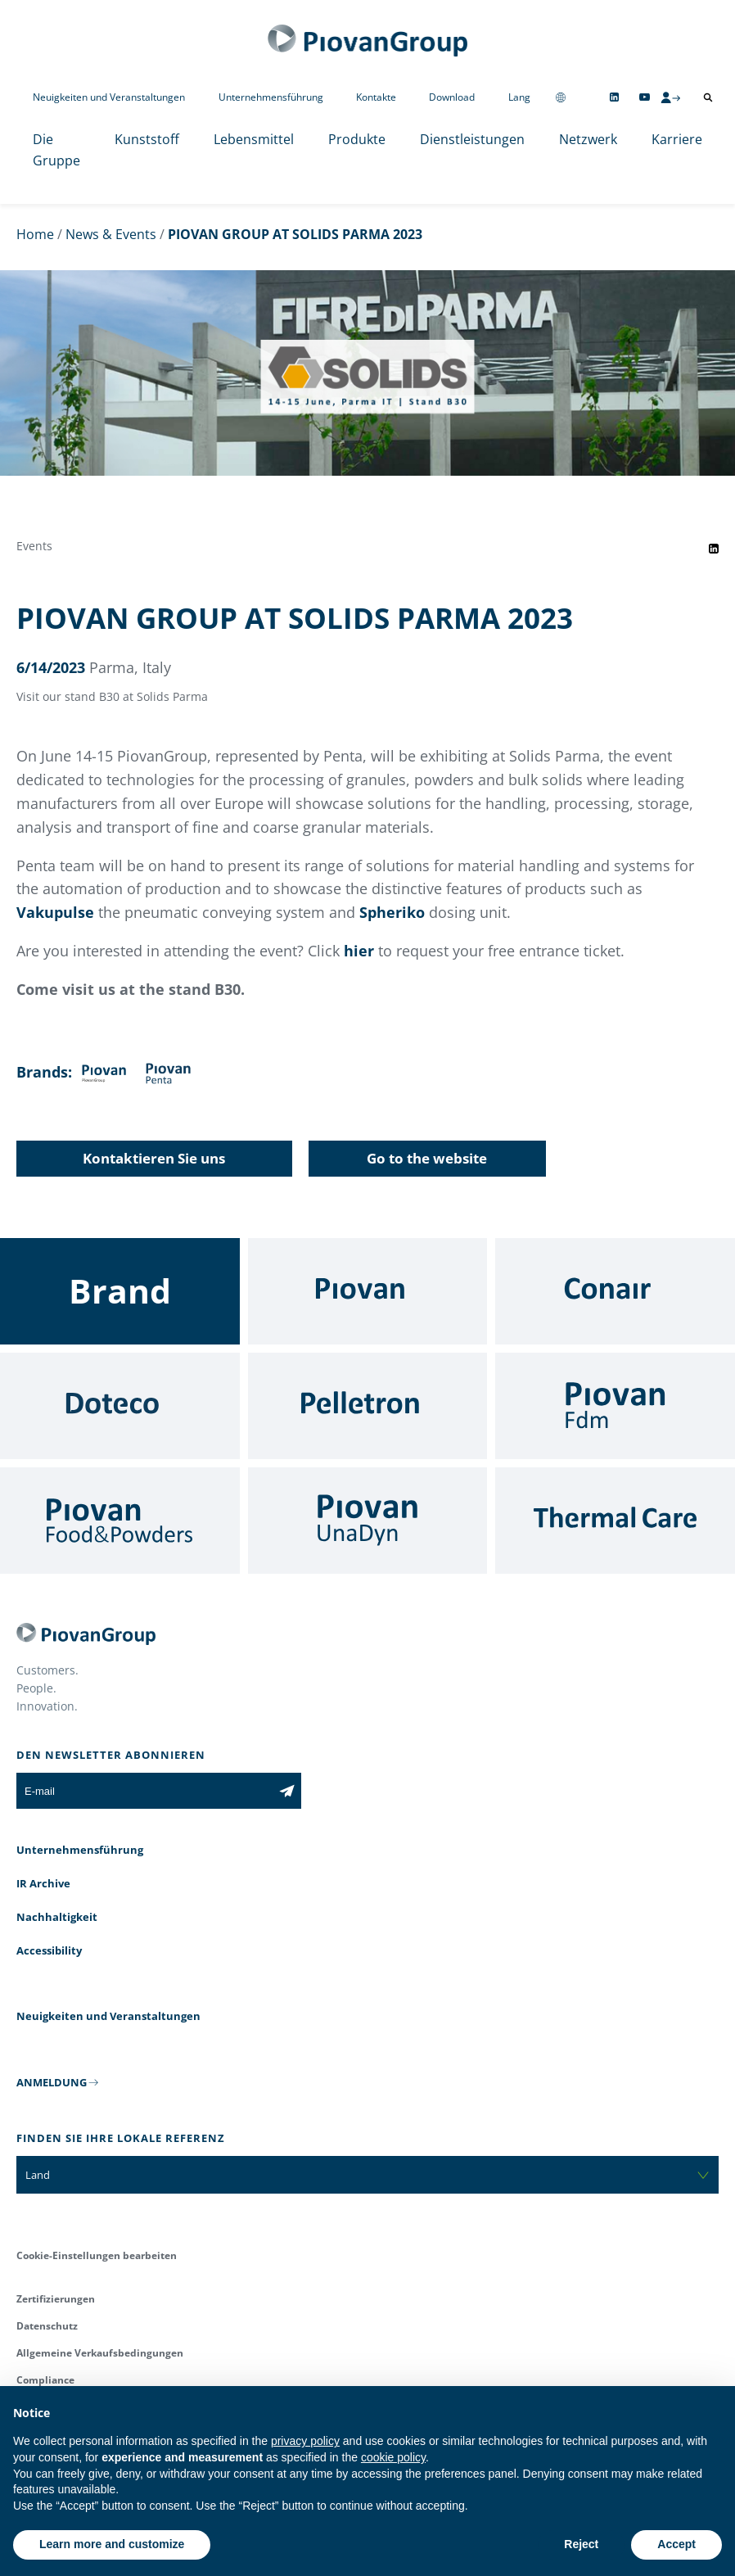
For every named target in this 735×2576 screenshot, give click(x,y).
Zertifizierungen (55, 2299)
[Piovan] (368, 1291)
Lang (519, 97)
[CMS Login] (670, 97)
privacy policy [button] (305, 2440)
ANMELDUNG (51, 2082)
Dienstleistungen (472, 139)
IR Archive (43, 1883)
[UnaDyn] (368, 1520)
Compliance (45, 2380)
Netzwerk (588, 139)
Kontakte (376, 97)
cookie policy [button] (393, 2457)
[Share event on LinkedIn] (714, 548)
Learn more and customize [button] (111, 2544)
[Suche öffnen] (708, 97)
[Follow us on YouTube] (644, 97)
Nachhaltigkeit (56, 1916)
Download (452, 97)
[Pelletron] (368, 1406)
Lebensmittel (254, 139)
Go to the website (427, 1158)
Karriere (677, 139)
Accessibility (49, 1950)
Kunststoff (147, 139)
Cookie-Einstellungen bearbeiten (96, 2255)
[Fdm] (615, 1406)
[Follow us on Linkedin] (614, 97)
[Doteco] (120, 1406)
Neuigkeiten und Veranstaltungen (109, 97)
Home (35, 234)
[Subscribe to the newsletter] (287, 1791)
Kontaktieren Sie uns (154, 1158)
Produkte (357, 139)
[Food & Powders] (120, 1520)
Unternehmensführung (271, 97)
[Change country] (561, 97)
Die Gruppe (56, 149)
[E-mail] (144, 1791)
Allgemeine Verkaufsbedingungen (99, 2353)
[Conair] (615, 1291)
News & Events (110, 234)
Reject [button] (581, 2544)
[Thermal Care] (615, 1520)
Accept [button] (676, 2544)
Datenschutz (47, 2326)
